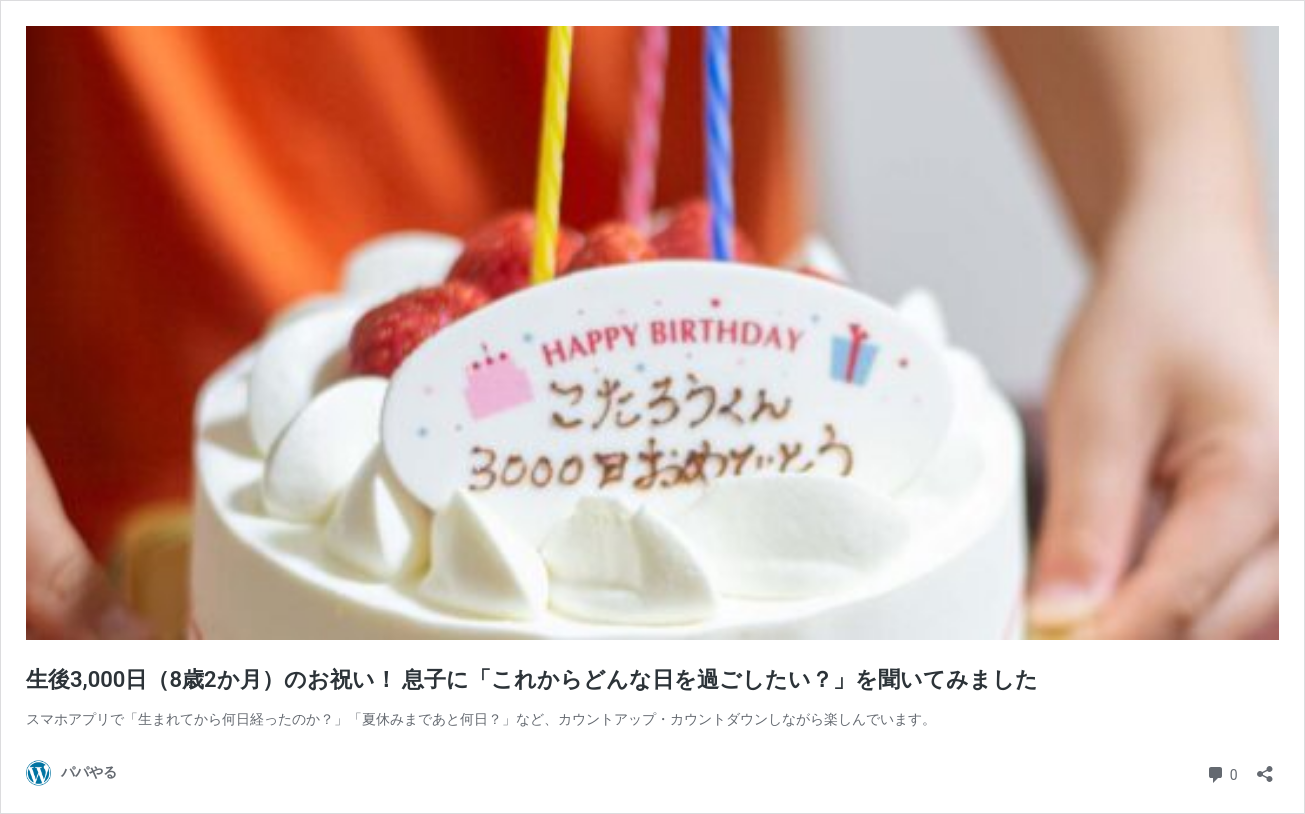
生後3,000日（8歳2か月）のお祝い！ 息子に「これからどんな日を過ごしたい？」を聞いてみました (532, 679)
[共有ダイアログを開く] (1265, 767)
